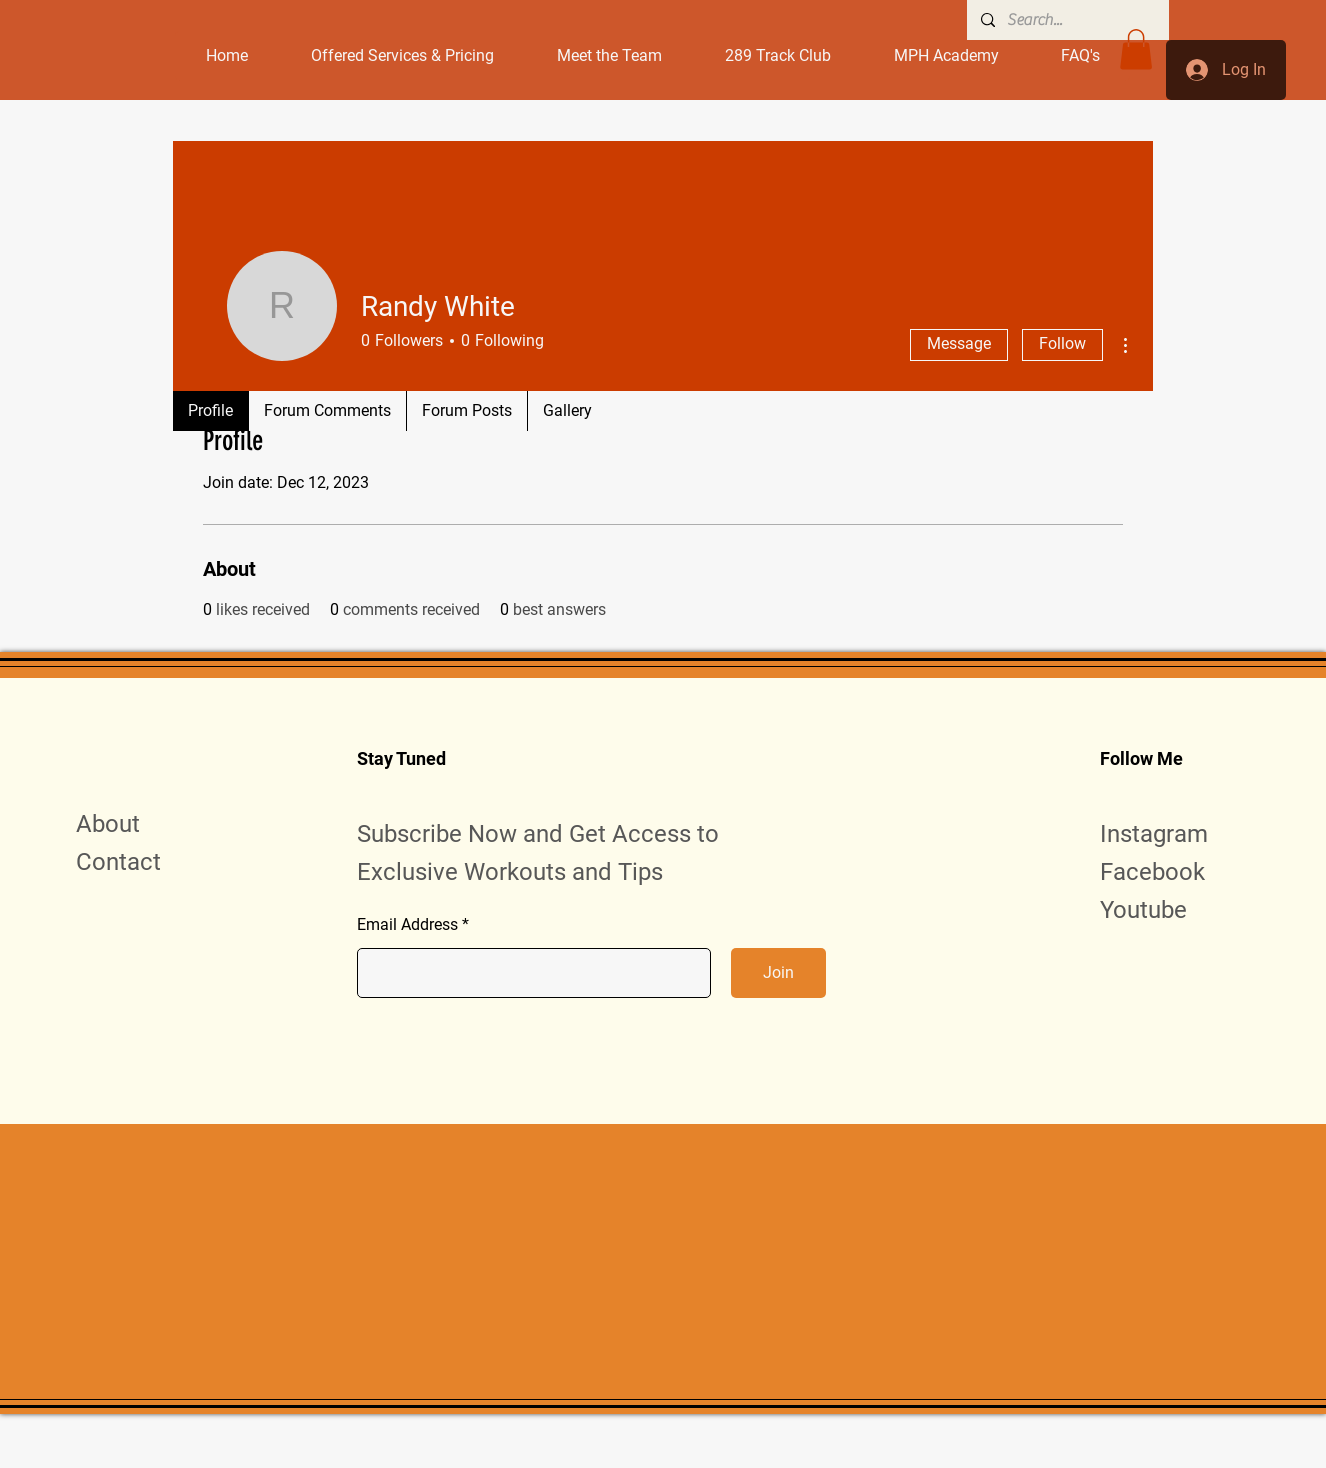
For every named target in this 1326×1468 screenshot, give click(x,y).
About (108, 824)
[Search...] (1067, 20)
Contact (118, 862)
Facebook (1152, 872)
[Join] (778, 973)
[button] (1136, 49)
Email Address (407, 925)
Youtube (1143, 910)
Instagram (1154, 834)
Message (959, 343)
